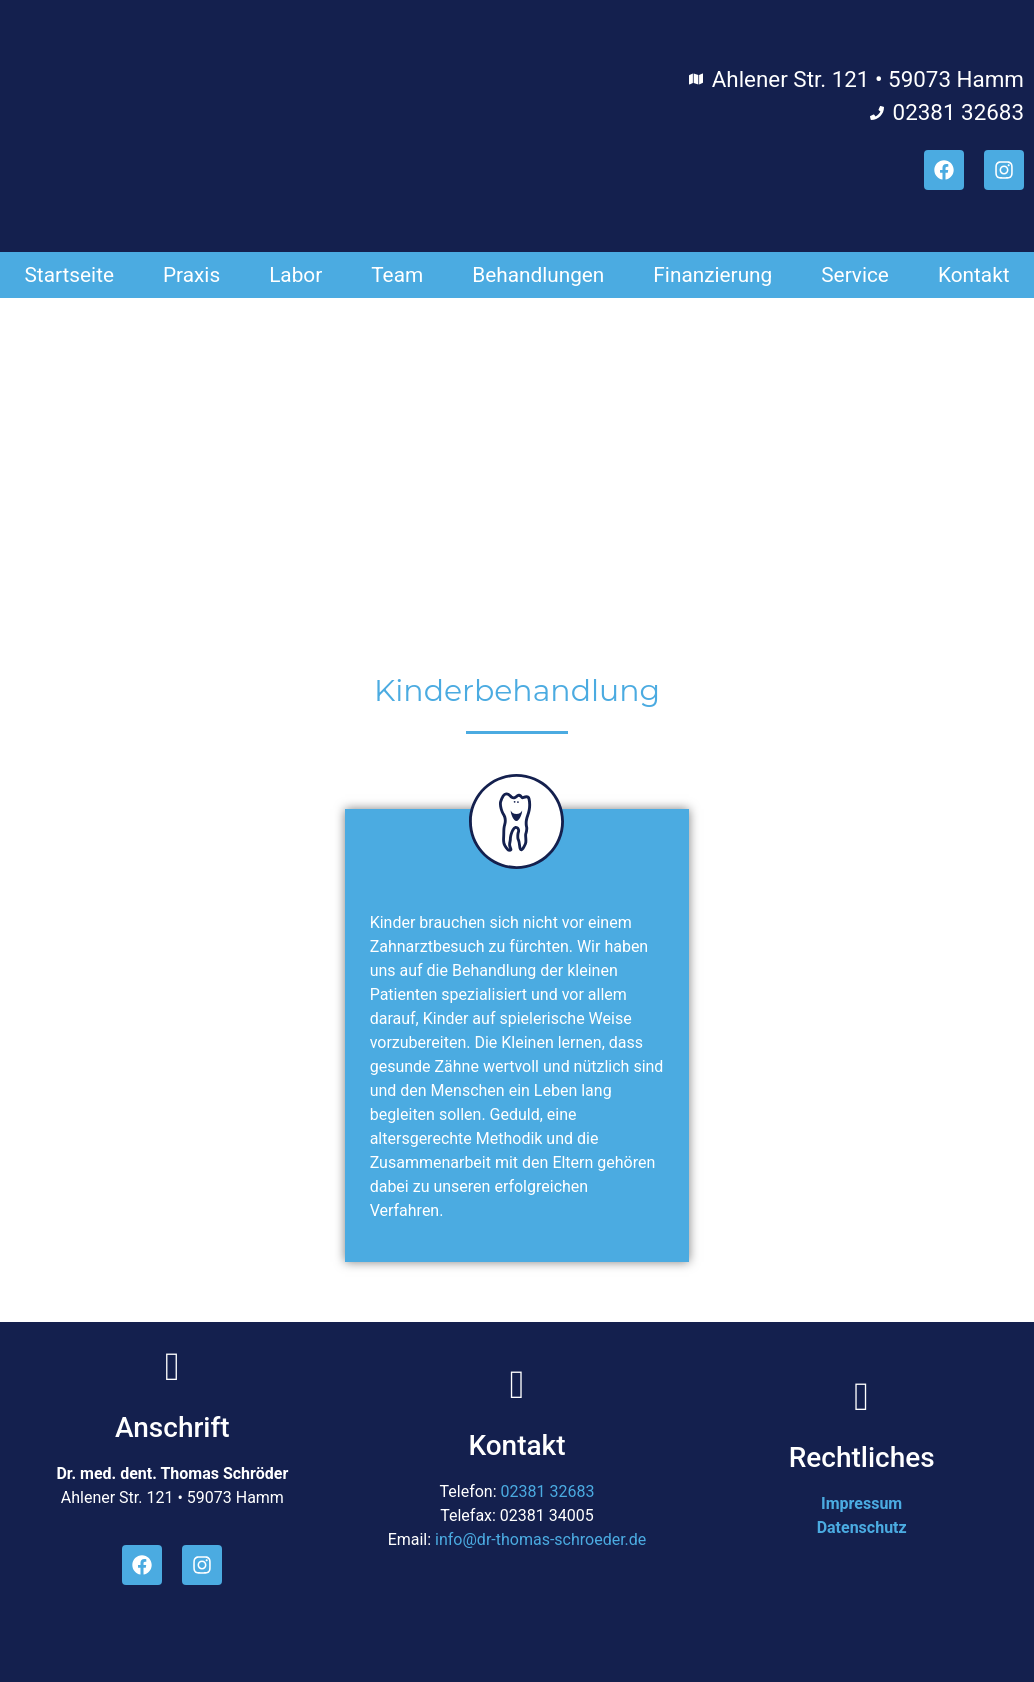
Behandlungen (538, 275)
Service (855, 275)
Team (397, 275)
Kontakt (974, 275)
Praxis (191, 275)
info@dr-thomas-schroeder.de (540, 1539)
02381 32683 (548, 1491)
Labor (295, 275)
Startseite (68, 275)
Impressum (861, 1503)
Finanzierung (712, 275)
